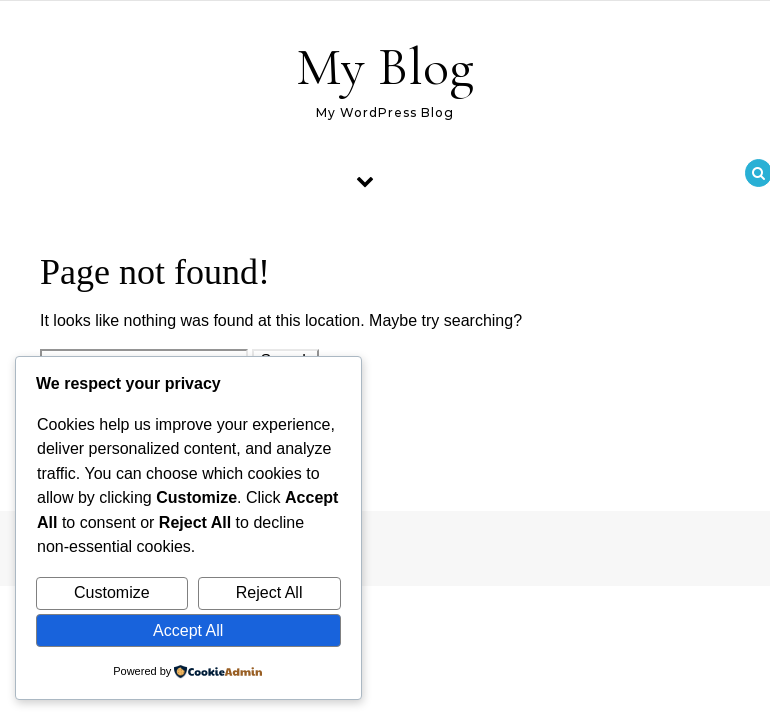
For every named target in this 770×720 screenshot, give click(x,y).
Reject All (269, 592)
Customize (112, 592)
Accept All (188, 630)
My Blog (385, 66)
